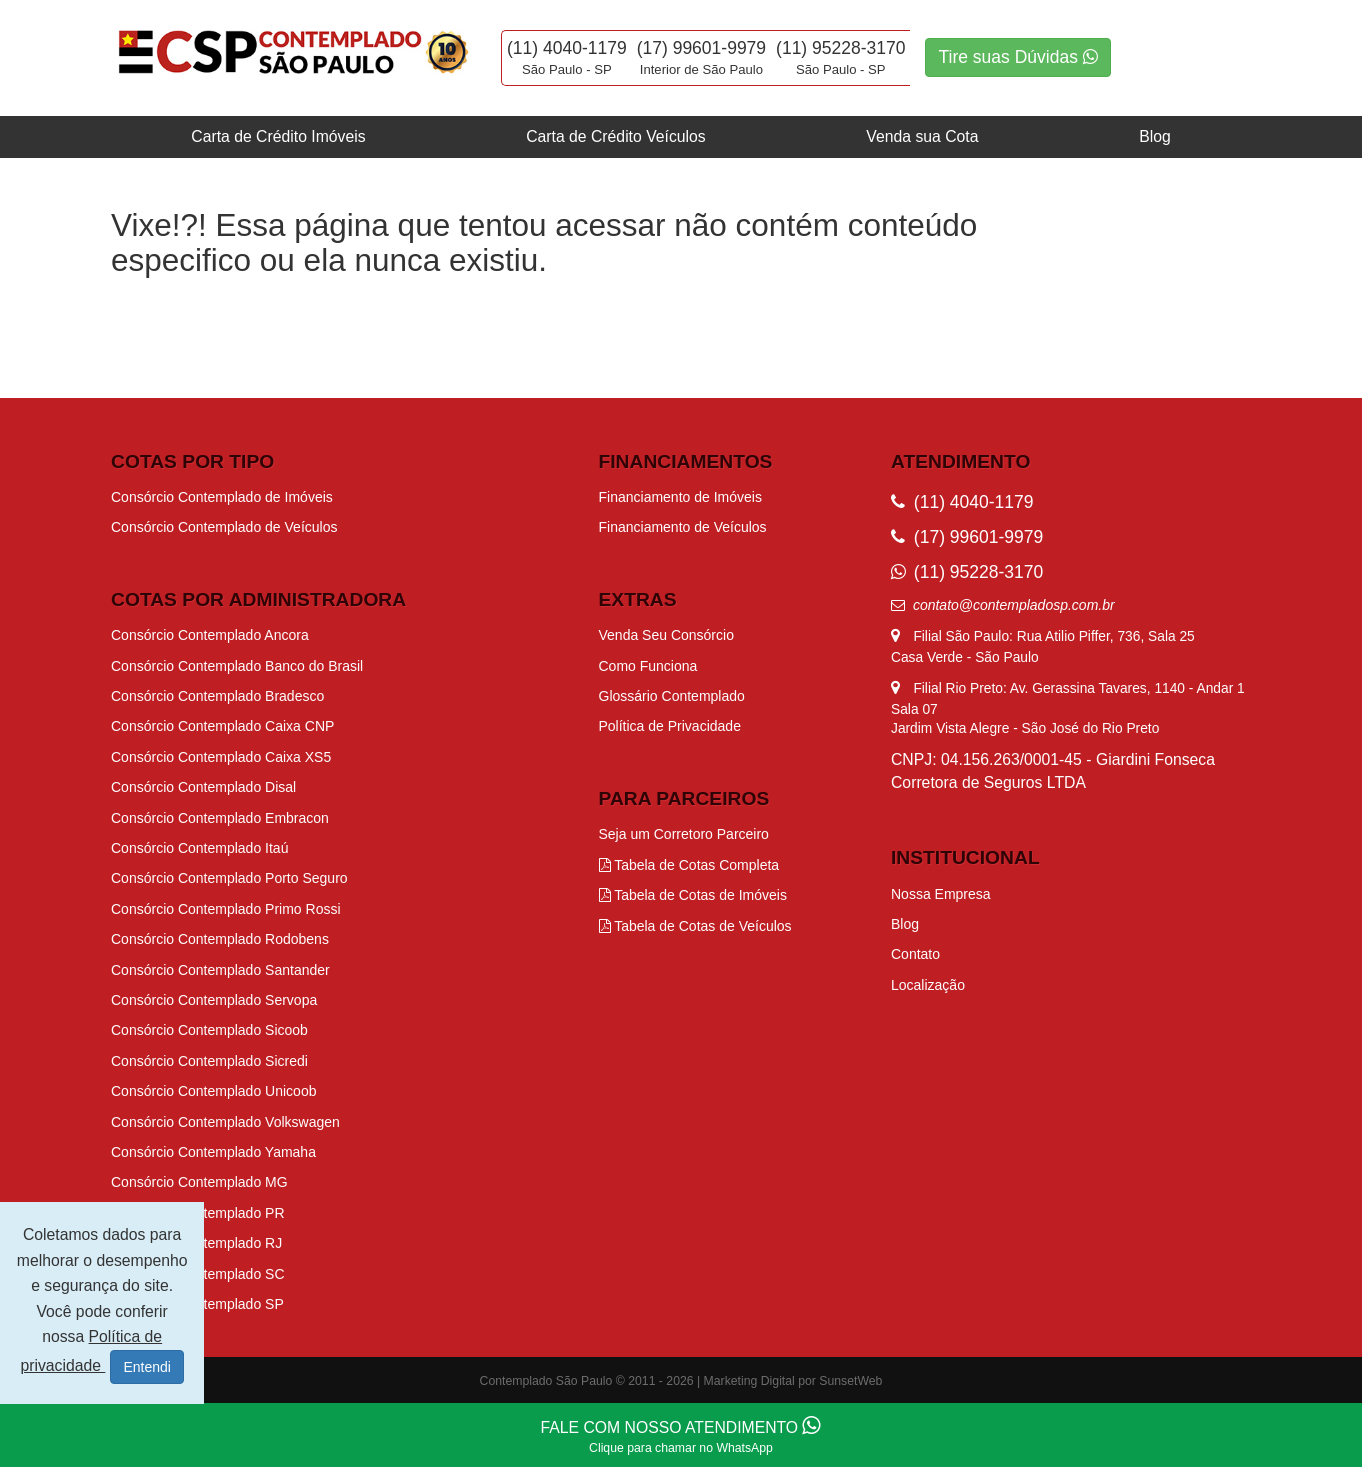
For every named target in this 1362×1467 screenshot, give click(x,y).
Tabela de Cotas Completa (689, 865)
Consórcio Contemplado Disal (203, 787)
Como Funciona (648, 666)
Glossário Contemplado (672, 696)
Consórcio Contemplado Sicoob (209, 1030)
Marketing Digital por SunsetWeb (793, 1381)
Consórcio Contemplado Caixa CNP (222, 726)
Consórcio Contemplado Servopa (214, 1000)
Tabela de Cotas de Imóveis (693, 895)
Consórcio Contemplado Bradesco (217, 696)
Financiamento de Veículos (683, 527)
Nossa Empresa (941, 894)
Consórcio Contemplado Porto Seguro (229, 878)
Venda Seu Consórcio (666, 635)
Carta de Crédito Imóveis (278, 136)
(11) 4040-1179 (567, 48)
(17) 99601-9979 (701, 48)
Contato (915, 954)
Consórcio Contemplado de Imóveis (222, 497)
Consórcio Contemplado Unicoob (213, 1091)
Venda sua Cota (922, 136)
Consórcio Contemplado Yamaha (213, 1152)
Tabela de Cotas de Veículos (695, 926)
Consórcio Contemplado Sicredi (209, 1061)
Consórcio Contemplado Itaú (199, 848)
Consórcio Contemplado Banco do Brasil (237, 666)
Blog (1155, 136)
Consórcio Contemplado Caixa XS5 (221, 757)
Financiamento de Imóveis (680, 497)
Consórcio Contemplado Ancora (210, 635)
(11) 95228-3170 (840, 48)
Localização (928, 985)
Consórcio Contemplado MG (199, 1182)
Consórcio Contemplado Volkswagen (225, 1122)
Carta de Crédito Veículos (615, 136)
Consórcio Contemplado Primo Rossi (226, 909)
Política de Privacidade (670, 726)
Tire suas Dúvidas (1017, 57)
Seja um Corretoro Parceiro (684, 834)
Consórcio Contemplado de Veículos (224, 527)
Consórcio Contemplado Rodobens (220, 939)
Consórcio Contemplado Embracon (220, 818)
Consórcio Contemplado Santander (220, 970)
